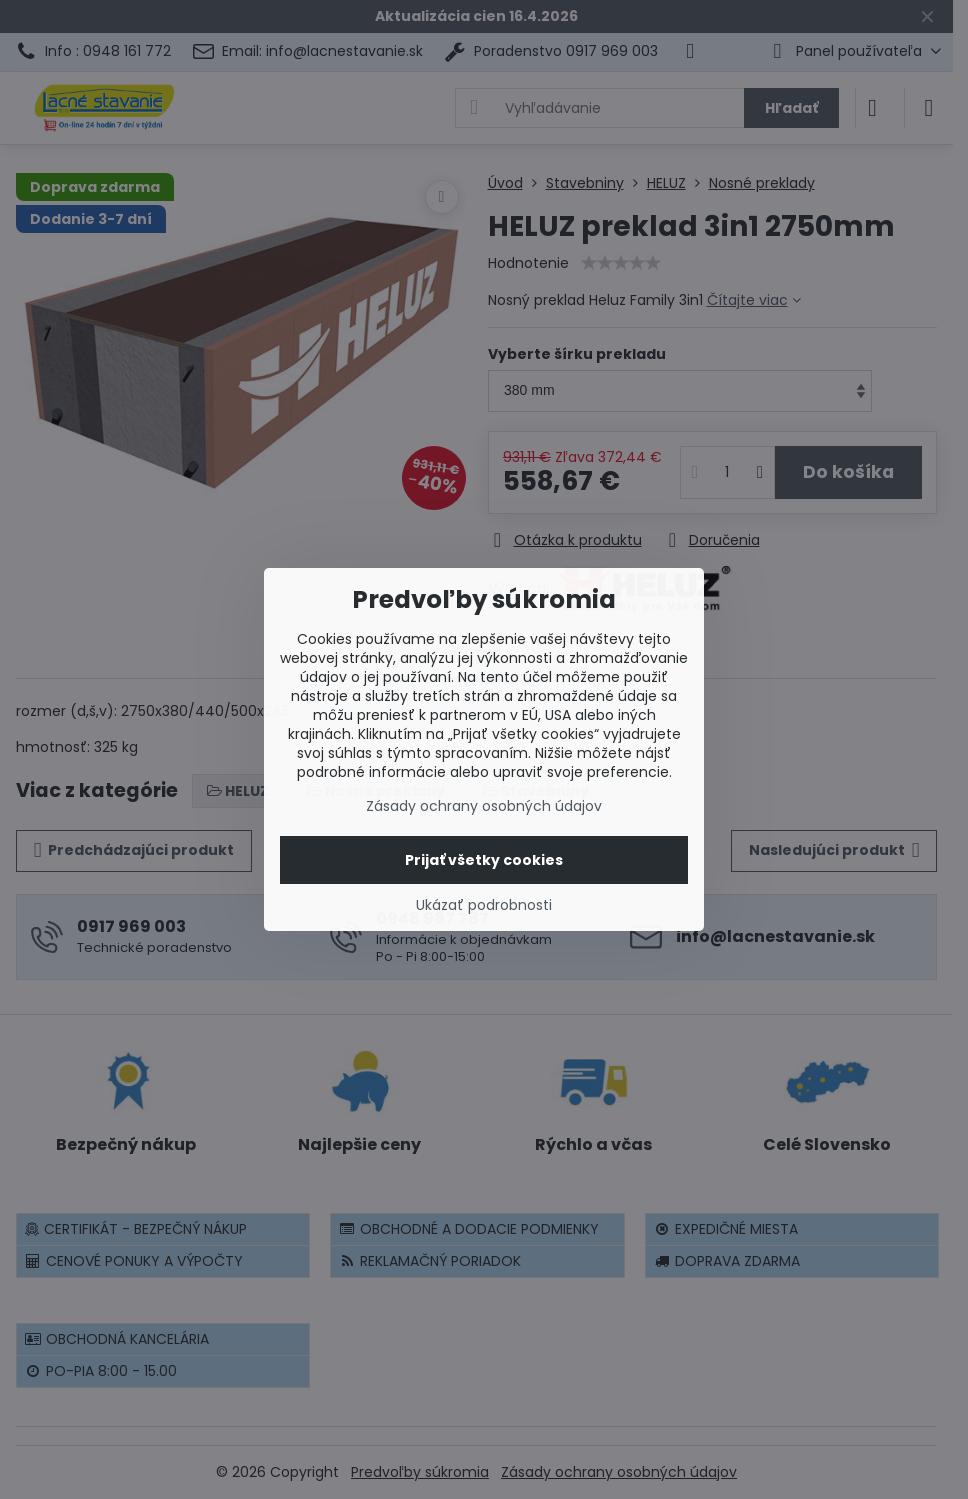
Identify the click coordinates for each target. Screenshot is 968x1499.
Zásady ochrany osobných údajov (484, 806)
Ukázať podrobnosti (484, 905)
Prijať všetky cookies (484, 860)
